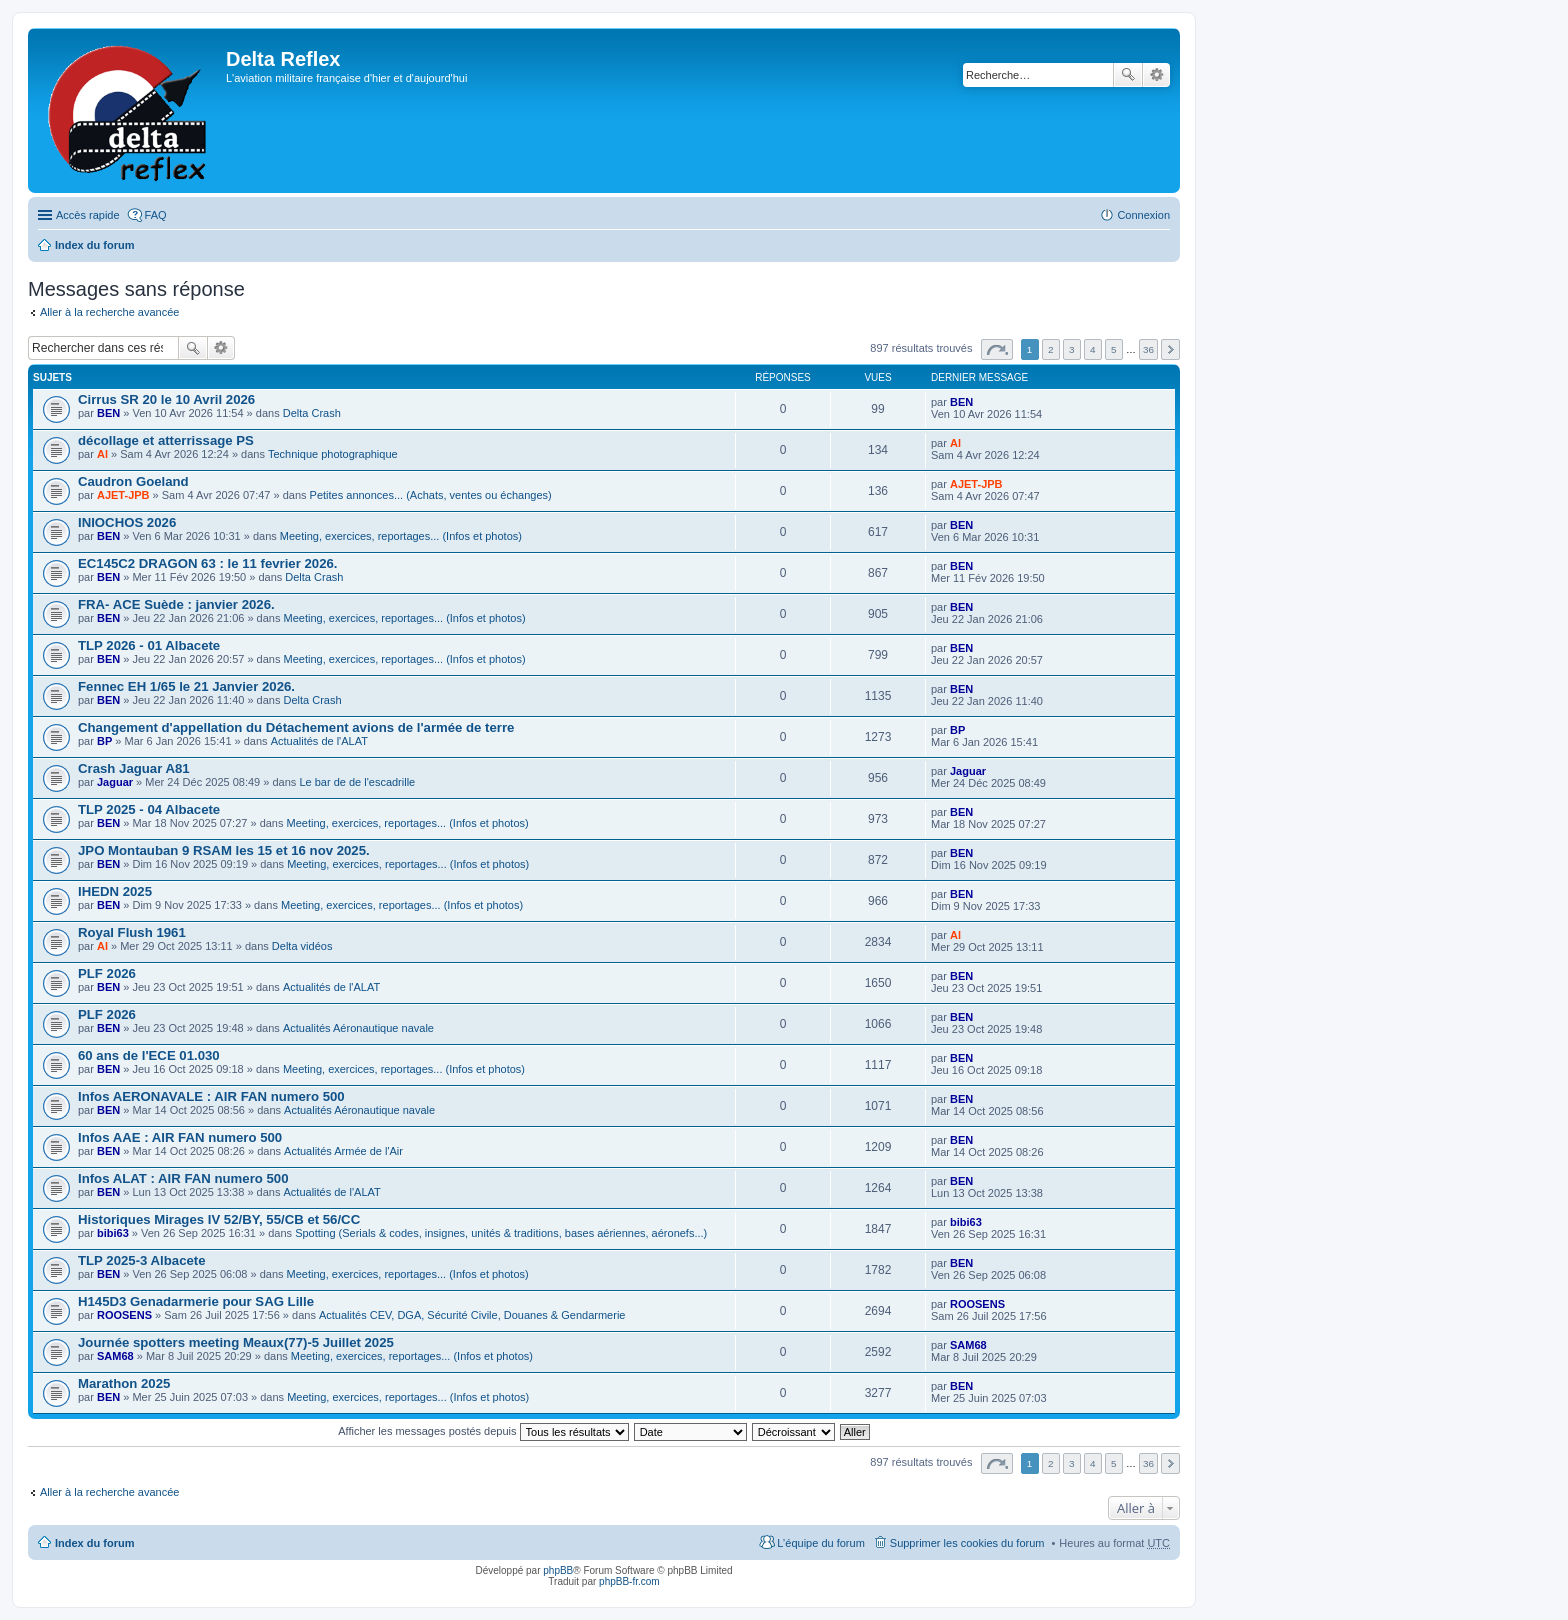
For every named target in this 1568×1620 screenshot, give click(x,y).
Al (102, 454)
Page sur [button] (997, 349)
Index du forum (94, 245)
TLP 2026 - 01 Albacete (149, 645)
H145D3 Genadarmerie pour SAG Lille (196, 1301)
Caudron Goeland (133, 481)
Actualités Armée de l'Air (343, 1151)
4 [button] (1093, 349)
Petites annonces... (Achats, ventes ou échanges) (431, 495)
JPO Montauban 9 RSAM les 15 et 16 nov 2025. (224, 850)
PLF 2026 (107, 973)
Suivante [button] (1170, 349)
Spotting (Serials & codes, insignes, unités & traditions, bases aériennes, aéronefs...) (501, 1233)
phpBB (558, 1570)
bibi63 (113, 1233)
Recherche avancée (1156, 75)
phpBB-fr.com (629, 1581)
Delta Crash (312, 413)
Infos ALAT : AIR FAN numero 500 (183, 1178)
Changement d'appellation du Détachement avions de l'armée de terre (296, 727)
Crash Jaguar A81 (134, 768)
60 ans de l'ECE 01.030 (149, 1055)
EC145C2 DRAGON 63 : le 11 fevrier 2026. (208, 563)
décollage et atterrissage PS (166, 440)
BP (104, 741)
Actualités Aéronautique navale (358, 1028)
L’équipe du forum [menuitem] (820, 1543)
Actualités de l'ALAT (319, 741)
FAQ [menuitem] (156, 215)
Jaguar (115, 782)
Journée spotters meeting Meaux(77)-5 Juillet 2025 (236, 1342)
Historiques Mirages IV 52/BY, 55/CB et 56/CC (219, 1219)
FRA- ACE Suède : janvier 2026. (176, 604)
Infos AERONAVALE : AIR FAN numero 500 (211, 1096)
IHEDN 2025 (115, 891)
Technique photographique (333, 454)
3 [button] (1072, 349)
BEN (108, 413)
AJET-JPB (123, 495)
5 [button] (1114, 349)
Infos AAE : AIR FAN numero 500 (180, 1137)
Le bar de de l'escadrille (357, 782)
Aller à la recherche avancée (109, 312)
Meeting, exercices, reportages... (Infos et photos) (401, 536)
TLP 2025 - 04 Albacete (149, 809)
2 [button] (1051, 349)
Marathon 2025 (124, 1383)
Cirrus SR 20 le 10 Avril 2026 (166, 399)
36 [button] (1148, 349)
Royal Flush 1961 (132, 932)
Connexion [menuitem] (1143, 215)
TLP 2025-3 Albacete (142, 1260)
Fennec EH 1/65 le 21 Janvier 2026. (186, 686)
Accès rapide (88, 215)
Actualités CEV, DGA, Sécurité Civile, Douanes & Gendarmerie (472, 1315)
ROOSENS (124, 1315)
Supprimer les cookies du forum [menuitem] (967, 1543)
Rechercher (1128, 75)
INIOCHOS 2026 (127, 522)
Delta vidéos (302, 946)
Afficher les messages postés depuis (483, 1431)
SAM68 (115, 1356)
